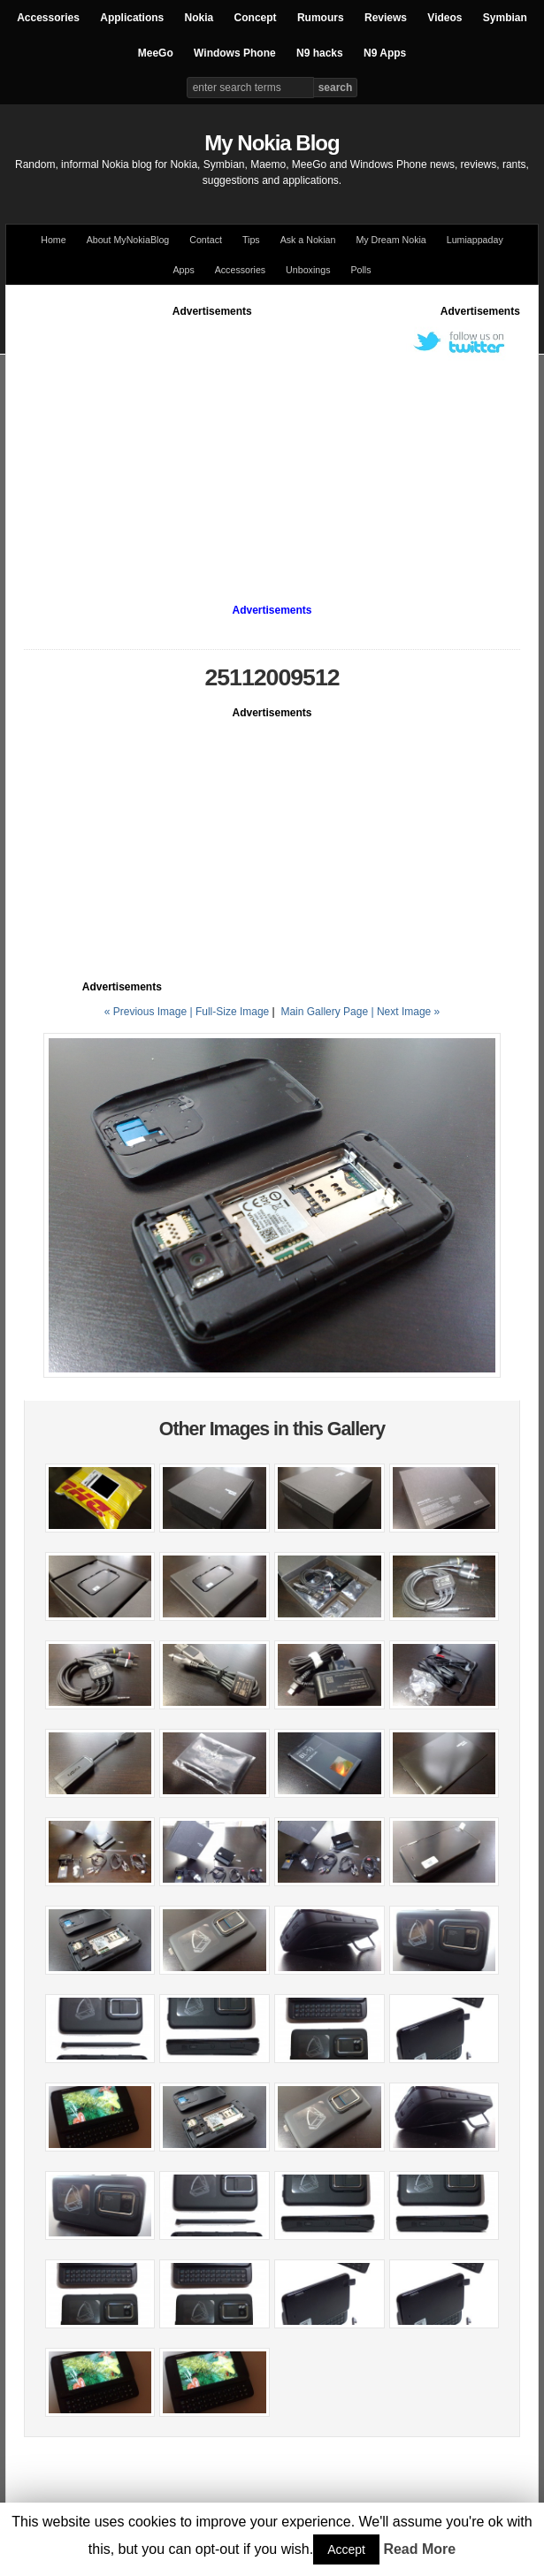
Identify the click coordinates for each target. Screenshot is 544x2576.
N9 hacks (319, 53)
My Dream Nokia (390, 239)
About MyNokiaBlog (128, 239)
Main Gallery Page (324, 1011)
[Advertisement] (283, 443)
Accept (346, 2549)
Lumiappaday (475, 239)
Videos (444, 17)
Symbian (505, 17)
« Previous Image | (149, 1011)
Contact (205, 239)
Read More (419, 2549)
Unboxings (308, 269)
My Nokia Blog (271, 143)
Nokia (199, 17)
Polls (360, 269)
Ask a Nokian (308, 239)
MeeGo (155, 53)
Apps (183, 269)
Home (53, 239)
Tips (251, 239)
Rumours (320, 17)
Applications (132, 17)
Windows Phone (235, 53)
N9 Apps (385, 53)
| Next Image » (405, 1011)
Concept (255, 17)
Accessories (48, 17)
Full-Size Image (232, 1011)
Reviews (385, 17)
